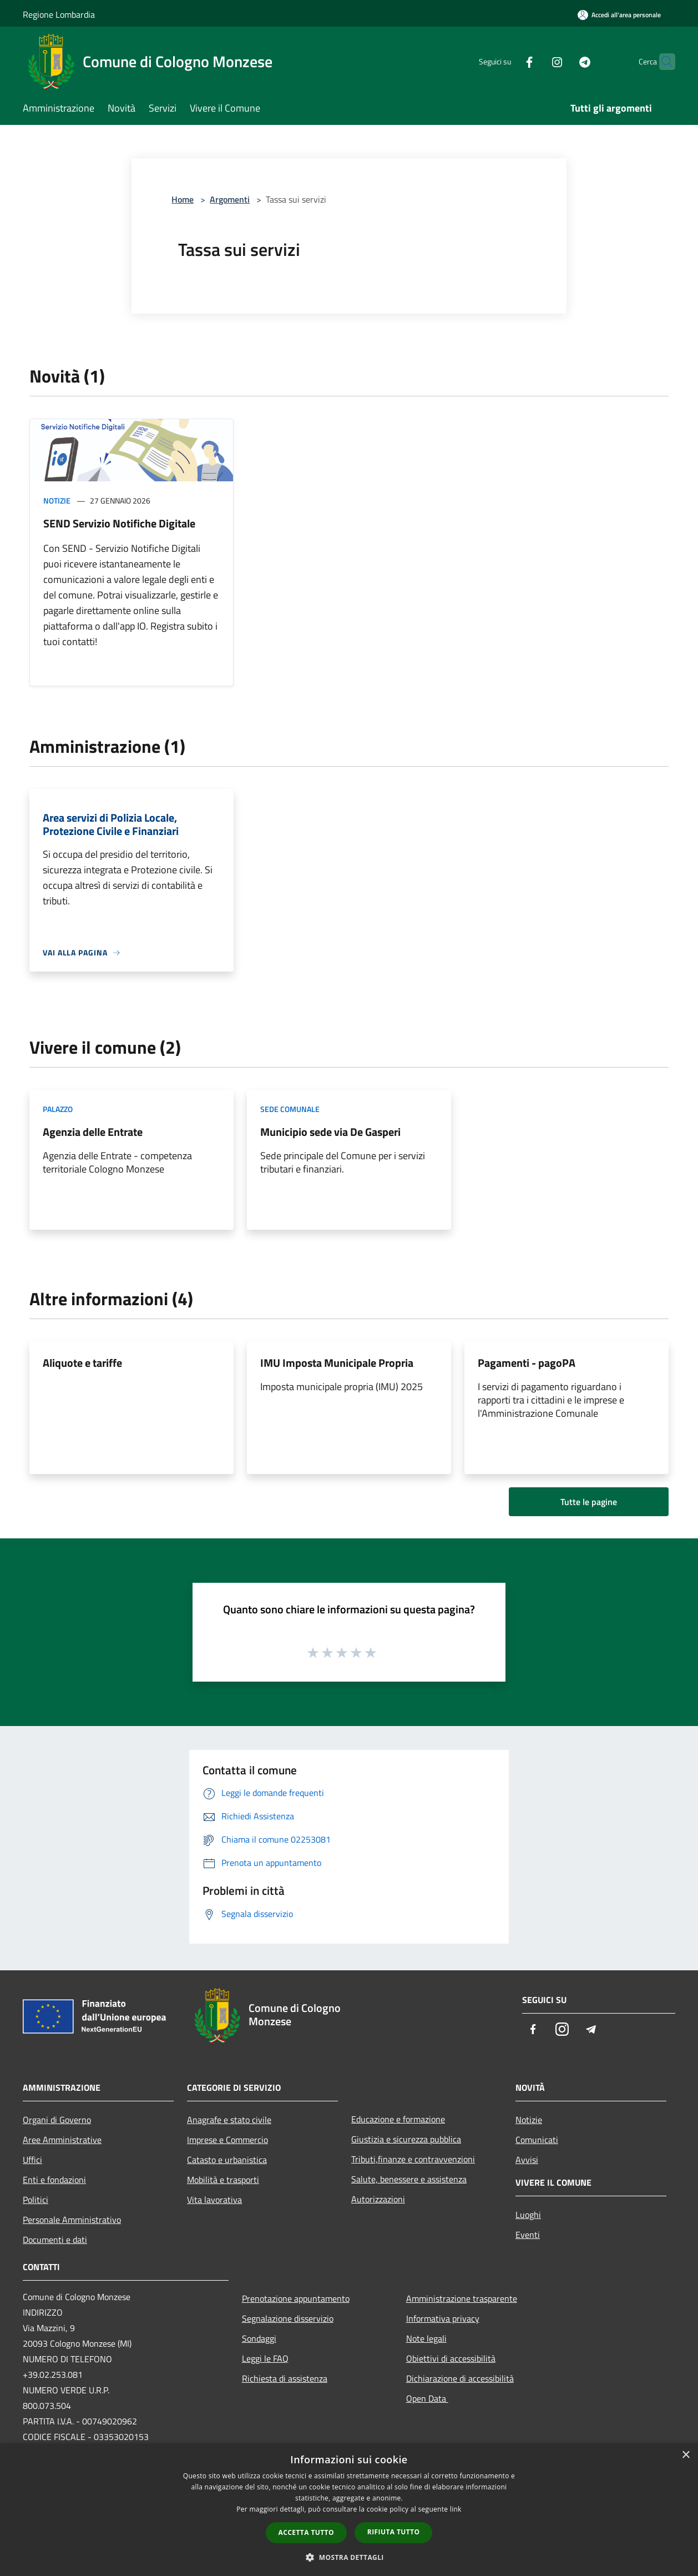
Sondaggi (259, 2338)
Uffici (32, 2159)
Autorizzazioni (378, 2199)
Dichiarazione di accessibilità (460, 2378)
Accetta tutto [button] (306, 2532)
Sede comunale (290, 1109)
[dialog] (349, 2509)
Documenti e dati (55, 2239)
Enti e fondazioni (54, 2179)
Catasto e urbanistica (227, 2159)
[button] (349, 2557)
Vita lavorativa (214, 2199)
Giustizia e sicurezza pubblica (406, 2139)
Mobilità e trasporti (223, 2179)
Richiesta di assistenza (284, 2378)
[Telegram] (563, 61)
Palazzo (58, 1109)
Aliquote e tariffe (82, 1362)
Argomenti (230, 199)
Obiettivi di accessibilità (450, 2358)
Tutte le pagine (588, 1501)
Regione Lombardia (59, 14)
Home (182, 199)
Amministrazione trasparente (461, 2298)
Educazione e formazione (398, 2119)
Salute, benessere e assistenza (409, 2179)
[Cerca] (662, 61)
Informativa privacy (442, 2318)
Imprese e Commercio (227, 2139)
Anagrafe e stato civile (229, 2119)
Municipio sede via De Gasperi (330, 1131)
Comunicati (536, 2139)
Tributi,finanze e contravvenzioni (413, 2159)
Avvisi (526, 2159)
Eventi (527, 2234)
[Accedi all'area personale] (619, 15)
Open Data (427, 2398)
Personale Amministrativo (72, 2219)
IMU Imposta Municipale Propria (336, 1362)
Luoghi (528, 2214)
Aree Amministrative (62, 2139)
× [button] (685, 2455)
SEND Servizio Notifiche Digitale (119, 523)
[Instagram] (535, 61)
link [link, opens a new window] (456, 2509)
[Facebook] (508, 61)
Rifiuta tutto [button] (393, 2532)
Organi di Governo (57, 2119)
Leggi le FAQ (265, 2358)
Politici (35, 2199)
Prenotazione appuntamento (296, 2298)
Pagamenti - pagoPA (526, 1362)
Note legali (426, 2338)
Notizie (56, 500)
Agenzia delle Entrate (93, 1131)
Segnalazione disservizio (287, 2318)
